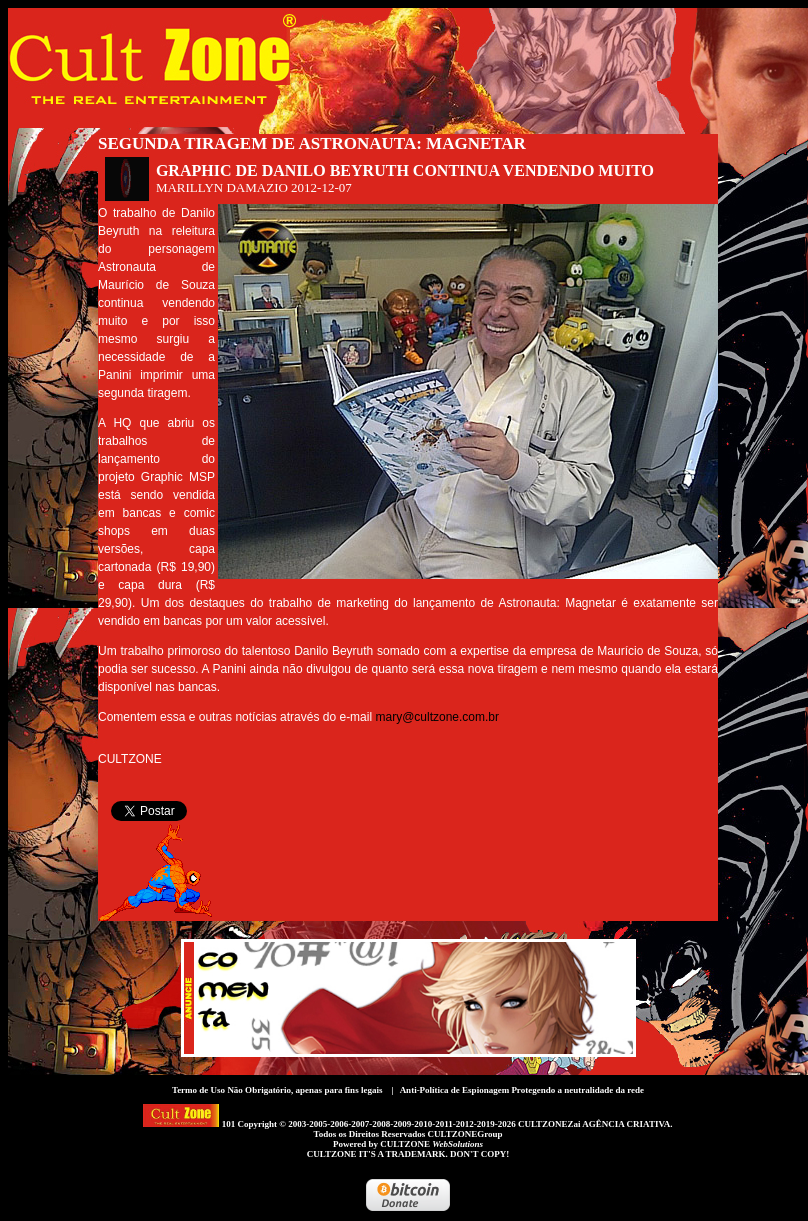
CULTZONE (431, 1144)
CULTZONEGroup (464, 1134)
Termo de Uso (198, 1090)
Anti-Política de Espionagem (455, 1090)
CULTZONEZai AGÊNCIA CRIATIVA (594, 1124)
